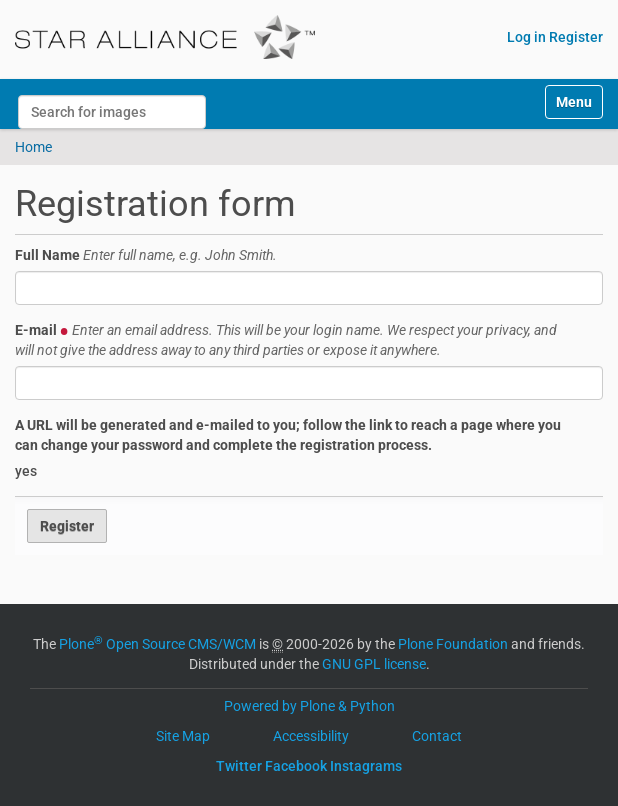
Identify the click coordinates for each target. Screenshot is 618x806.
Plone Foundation (453, 644)
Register (576, 37)
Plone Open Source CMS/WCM (157, 644)
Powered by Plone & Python (309, 706)
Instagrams (366, 766)
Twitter (239, 766)
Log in (526, 37)
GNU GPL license (374, 664)
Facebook (296, 766)
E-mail (286, 340)
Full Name (146, 255)
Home (33, 147)
